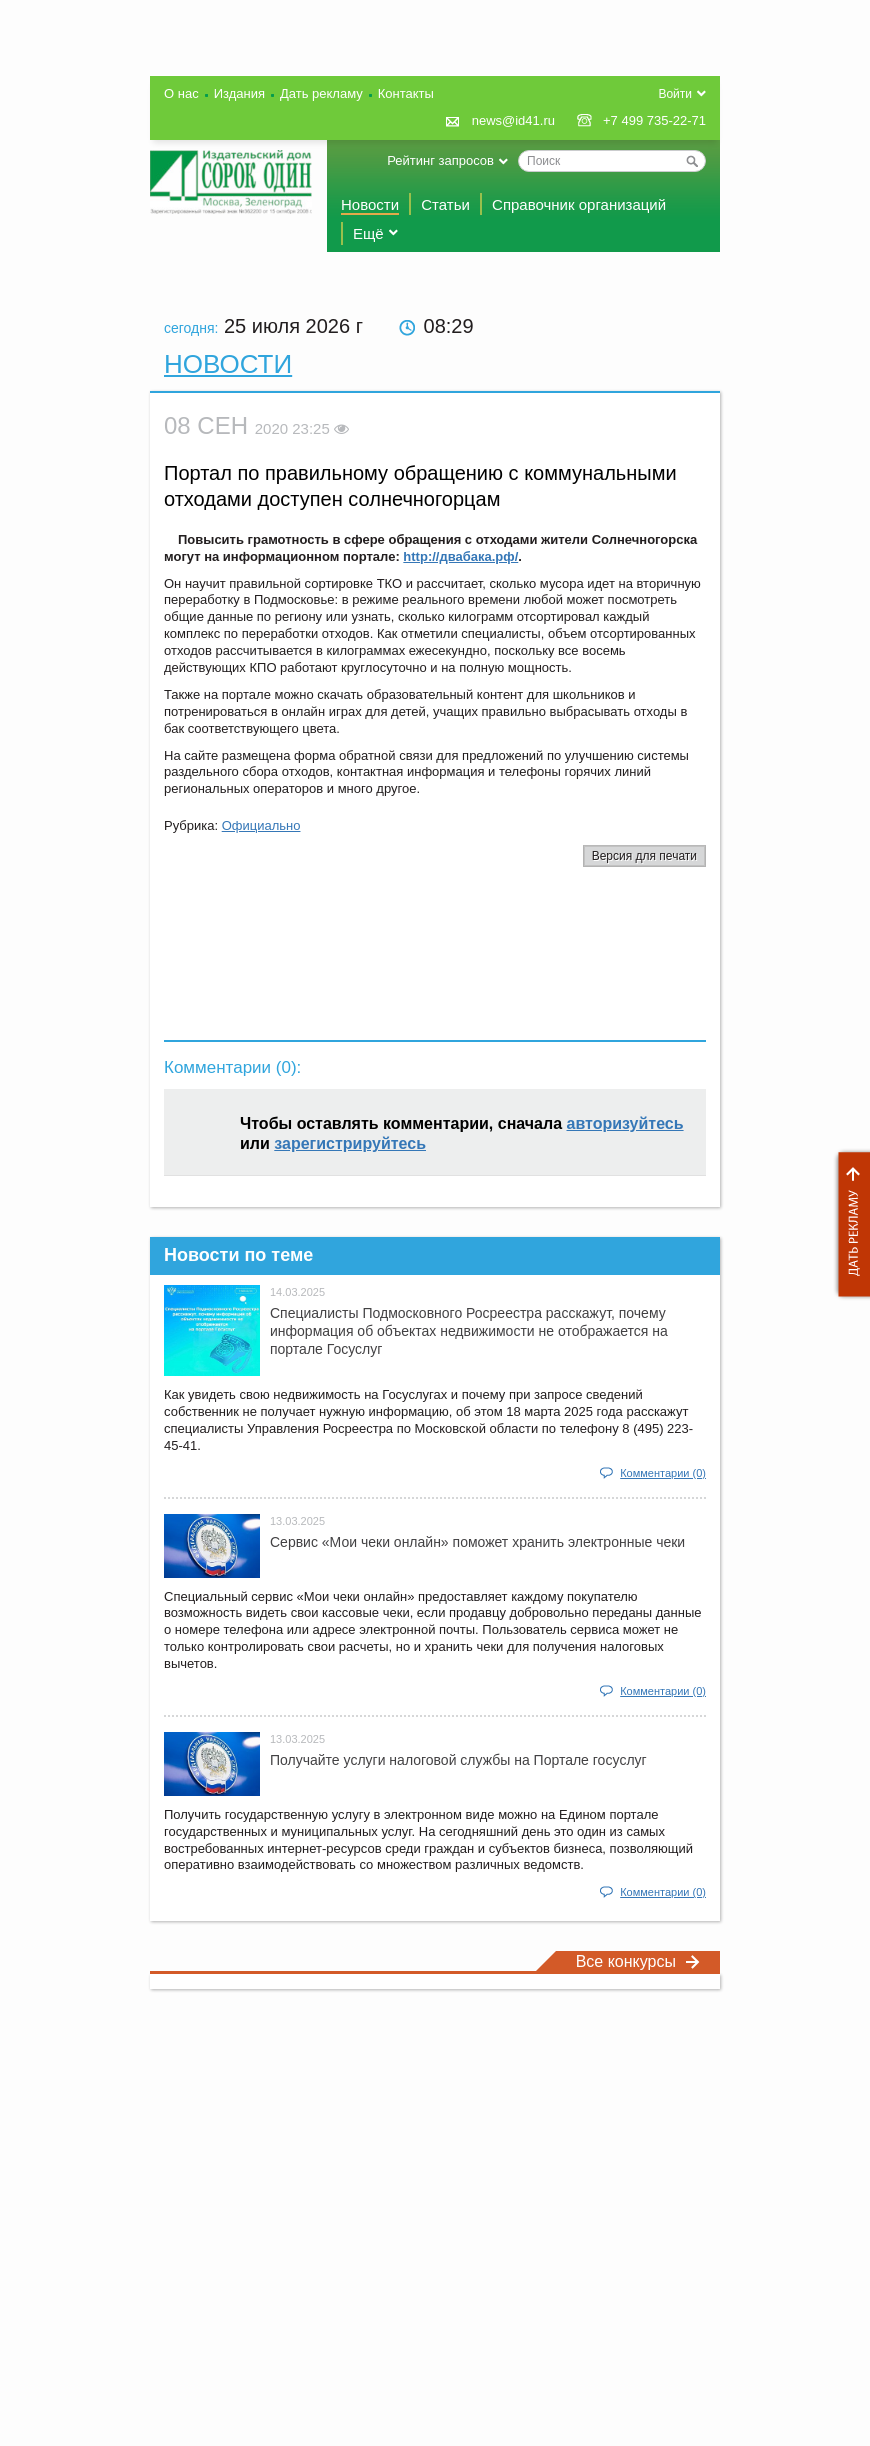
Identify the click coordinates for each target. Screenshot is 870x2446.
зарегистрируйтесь (350, 1143)
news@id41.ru (513, 120)
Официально (261, 825)
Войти (675, 94)
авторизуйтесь (625, 1123)
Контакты (406, 93)
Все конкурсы (638, 1961)
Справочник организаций (579, 204)
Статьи (445, 204)
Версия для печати (644, 856)
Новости (370, 204)
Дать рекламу (849, 1224)
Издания (239, 93)
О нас (181, 93)
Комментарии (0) (663, 1473)
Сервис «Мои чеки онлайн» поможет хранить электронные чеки (477, 1542)
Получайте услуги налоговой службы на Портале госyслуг (458, 1760)
